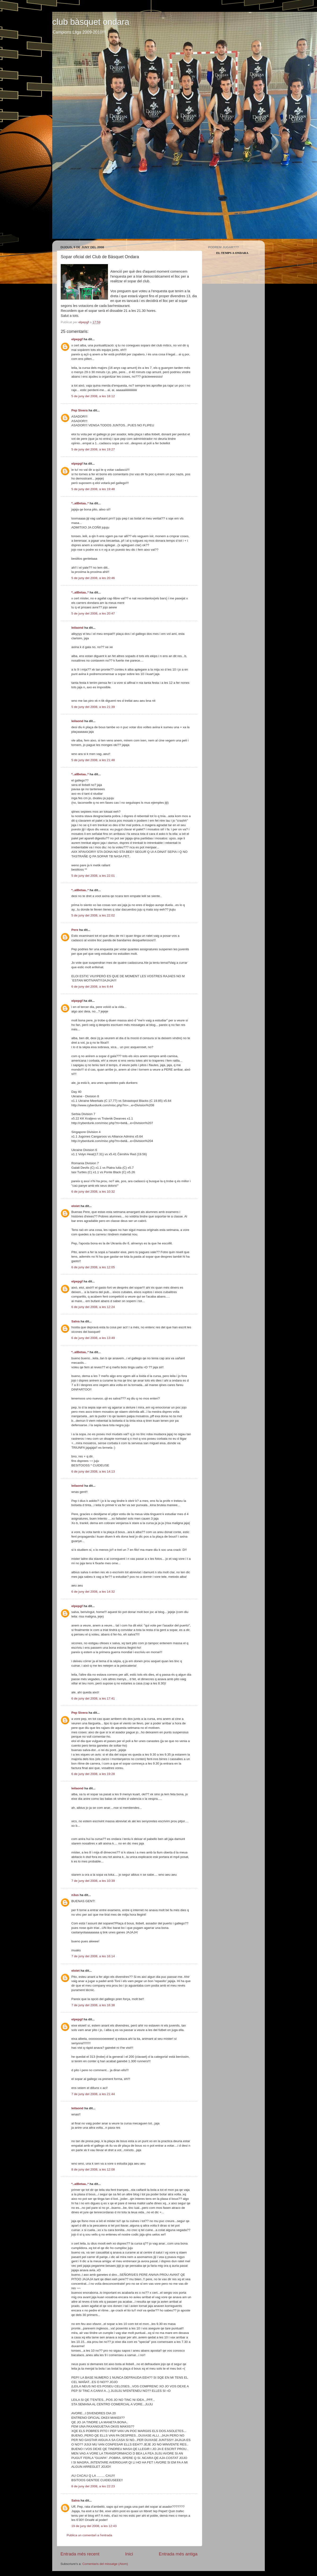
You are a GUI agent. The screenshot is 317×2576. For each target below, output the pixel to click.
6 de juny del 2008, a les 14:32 (93, 1591)
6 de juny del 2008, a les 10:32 (93, 1191)
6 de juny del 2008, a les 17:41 (93, 1698)
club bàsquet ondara (90, 22)
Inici (129, 2553)
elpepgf (77, 339)
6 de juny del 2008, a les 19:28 (93, 1774)
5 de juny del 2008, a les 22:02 (93, 915)
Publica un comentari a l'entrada (89, 2535)
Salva (75, 1321)
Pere (74, 930)
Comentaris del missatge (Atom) (105, 2564)
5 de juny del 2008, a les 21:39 (93, 707)
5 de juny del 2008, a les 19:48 (93, 489)
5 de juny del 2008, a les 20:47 (93, 613)
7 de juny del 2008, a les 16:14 (93, 1956)
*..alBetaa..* (80, 503)
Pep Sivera (79, 410)
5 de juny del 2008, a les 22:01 (93, 875)
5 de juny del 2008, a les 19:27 (93, 449)
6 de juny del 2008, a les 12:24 (93, 1307)
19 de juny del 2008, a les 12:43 (93, 2526)
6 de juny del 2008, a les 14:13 (93, 1471)
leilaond (77, 627)
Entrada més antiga (178, 2553)
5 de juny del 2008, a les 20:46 (93, 578)
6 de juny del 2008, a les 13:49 (93, 1338)
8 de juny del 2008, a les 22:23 (93, 2486)
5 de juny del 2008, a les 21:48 (93, 760)
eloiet (75, 1206)
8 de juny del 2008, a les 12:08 (93, 2169)
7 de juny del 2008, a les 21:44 (93, 2094)
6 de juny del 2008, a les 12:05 (93, 1267)
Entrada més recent (79, 2553)
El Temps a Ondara (232, 253)
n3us (75, 1895)
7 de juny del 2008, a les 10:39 (93, 1881)
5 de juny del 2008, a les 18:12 (93, 396)
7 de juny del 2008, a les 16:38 (93, 2005)
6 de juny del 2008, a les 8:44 (92, 986)
